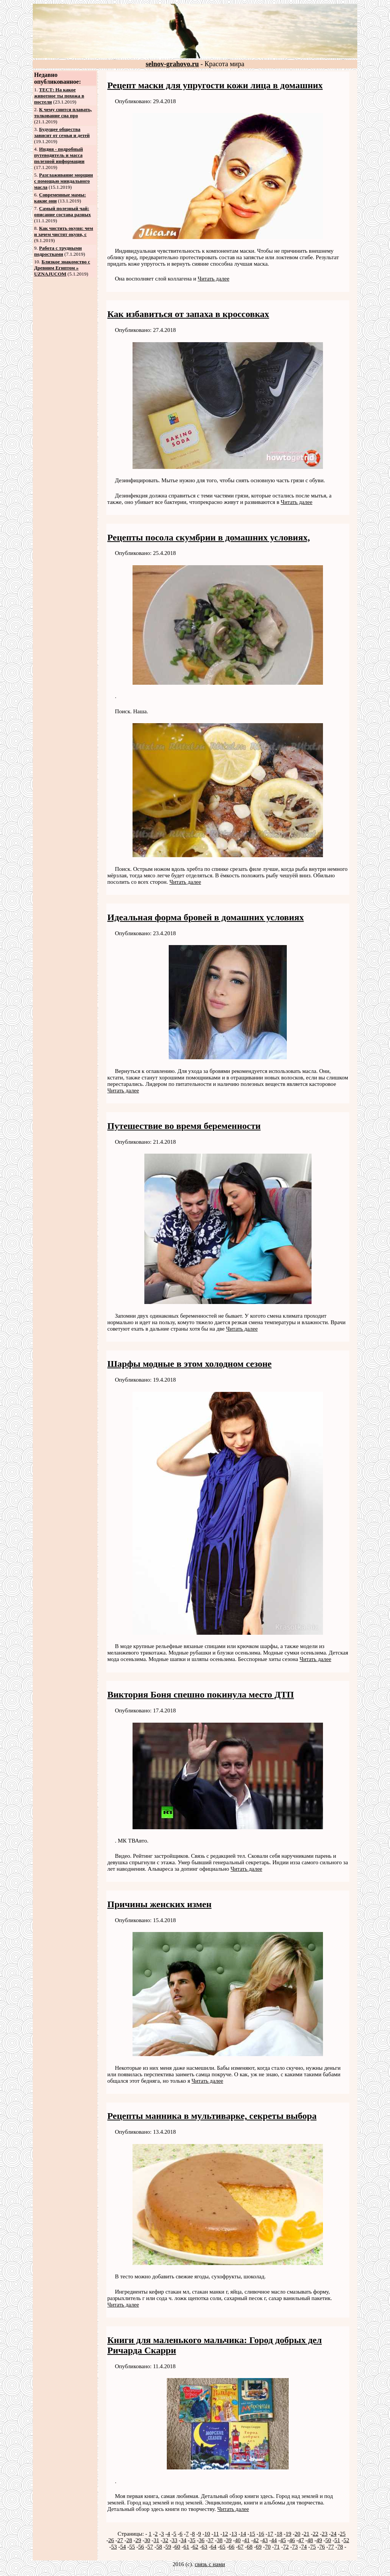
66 (232, 2547)
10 (207, 2534)
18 (279, 2534)
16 (261, 2534)
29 (138, 2540)
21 (306, 2534)
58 (159, 2547)
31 (156, 2540)
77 (331, 2547)
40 (238, 2540)
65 (222, 2547)
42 (256, 2540)
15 (252, 2534)
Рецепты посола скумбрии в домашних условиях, (208, 537)
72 (286, 2547)
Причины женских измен (159, 1904)
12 (225, 2534)
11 (216, 2534)
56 (141, 2547)
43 (265, 2540)
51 (337, 2540)
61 (186, 2547)
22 (315, 2534)
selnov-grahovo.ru (172, 64)
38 (219, 2540)
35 (192, 2540)
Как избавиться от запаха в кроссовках (188, 314)
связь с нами (210, 2564)
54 (123, 2547)
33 (174, 2540)
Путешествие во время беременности (184, 1126)
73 (295, 2547)
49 (319, 2540)
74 (304, 2547)
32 (165, 2540)
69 (259, 2547)
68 (250, 2547)
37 (211, 2540)
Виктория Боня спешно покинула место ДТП (200, 1694)
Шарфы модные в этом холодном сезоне (189, 1364)
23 (325, 2534)
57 (150, 2547)
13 (234, 2534)
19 (288, 2534)
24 (334, 2534)
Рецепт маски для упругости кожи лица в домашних (215, 85)
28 (129, 2540)
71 (277, 2547)
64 (213, 2547)
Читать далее (213, 279)
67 (240, 2547)
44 (274, 2540)
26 (111, 2540)
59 (168, 2547)
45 (283, 2540)
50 (328, 2540)
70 (268, 2547)
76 (322, 2547)
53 (114, 2547)
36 (202, 2540)
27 (120, 2540)
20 (297, 2534)
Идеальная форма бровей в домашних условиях (205, 917)
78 (340, 2547)
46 (292, 2540)
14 (243, 2534)
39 (229, 2540)
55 (132, 2547)
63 (204, 2547)
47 (301, 2540)
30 (147, 2540)
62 (195, 2547)
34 (183, 2540)
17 (270, 2534)
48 (310, 2540)
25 (342, 2534)
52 (346, 2540)
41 (247, 2540)
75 (313, 2547)
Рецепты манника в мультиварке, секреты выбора (211, 2116)
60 (177, 2547)
